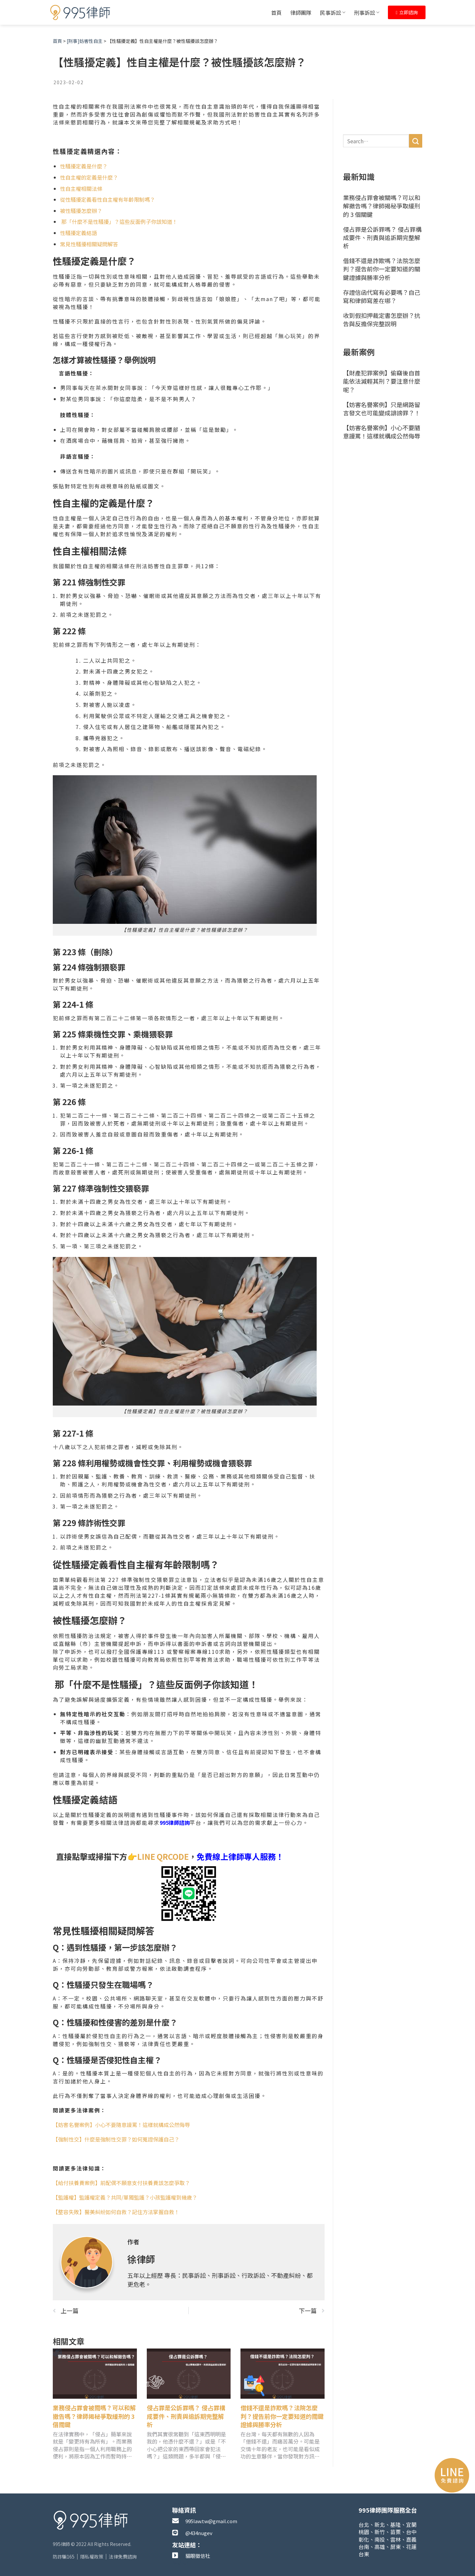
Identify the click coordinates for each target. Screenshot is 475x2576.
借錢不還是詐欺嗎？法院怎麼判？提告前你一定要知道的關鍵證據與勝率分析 (282, 2415)
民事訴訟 (332, 13)
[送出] (415, 140)
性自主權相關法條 (81, 188)
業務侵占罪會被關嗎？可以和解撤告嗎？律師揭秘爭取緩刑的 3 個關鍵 (94, 2415)
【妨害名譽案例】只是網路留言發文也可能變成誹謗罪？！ (381, 408)
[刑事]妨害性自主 (85, 41)
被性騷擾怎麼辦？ (81, 211)
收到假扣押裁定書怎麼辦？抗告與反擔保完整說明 (381, 319)
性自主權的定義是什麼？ (89, 177)
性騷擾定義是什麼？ (84, 166)
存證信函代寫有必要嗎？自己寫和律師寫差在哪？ (381, 296)
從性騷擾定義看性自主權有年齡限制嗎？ (107, 199)
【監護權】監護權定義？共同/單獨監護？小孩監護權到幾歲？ (125, 2197)
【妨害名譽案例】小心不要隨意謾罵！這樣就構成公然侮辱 (121, 2125)
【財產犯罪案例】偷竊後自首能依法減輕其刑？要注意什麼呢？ (381, 381)
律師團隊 (300, 13)
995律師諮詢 (175, 1823)
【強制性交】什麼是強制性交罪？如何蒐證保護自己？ (116, 2139)
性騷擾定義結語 (78, 233)
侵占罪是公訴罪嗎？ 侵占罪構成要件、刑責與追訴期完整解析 (186, 2415)
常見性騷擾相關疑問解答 (89, 244)
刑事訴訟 (366, 13)
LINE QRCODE (163, 1856)
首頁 (276, 13)
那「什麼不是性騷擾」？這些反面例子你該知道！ (118, 222)
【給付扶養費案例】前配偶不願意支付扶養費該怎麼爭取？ (121, 2183)
